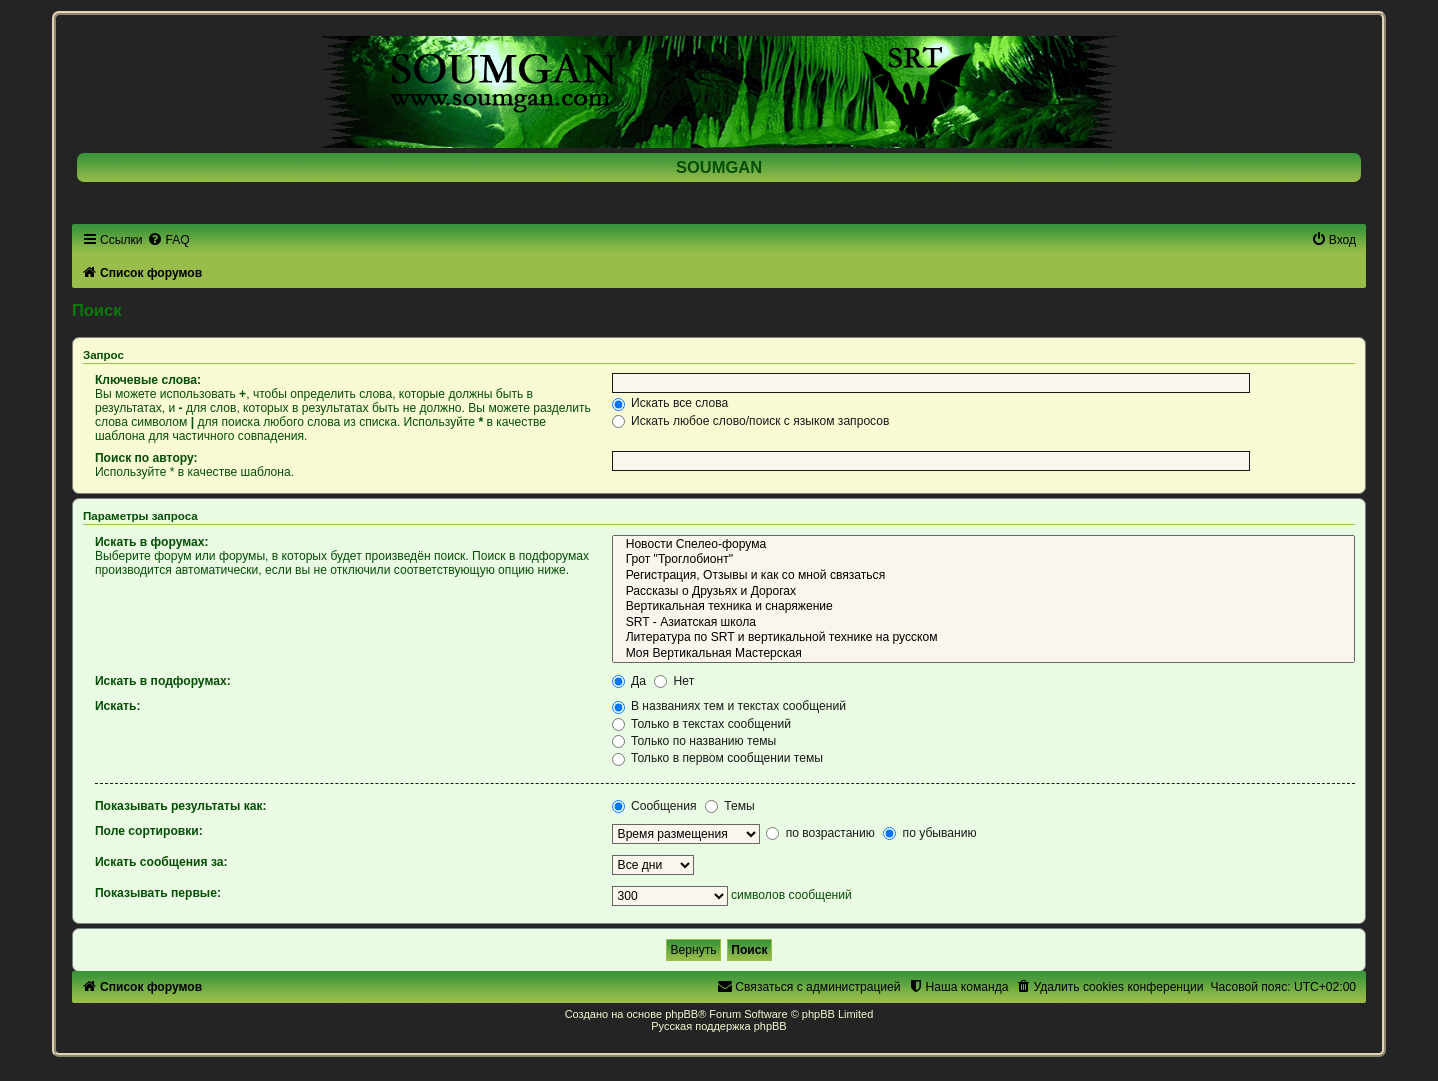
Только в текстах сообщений (701, 724)
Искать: (118, 706)
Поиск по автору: (146, 458)
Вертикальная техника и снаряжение (984, 607)
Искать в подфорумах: (163, 681)
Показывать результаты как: (181, 806)
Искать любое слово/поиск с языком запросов (751, 421)
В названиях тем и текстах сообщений (729, 706)
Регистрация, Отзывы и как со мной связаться (984, 576)
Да (629, 681)
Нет (674, 681)
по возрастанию (820, 833)
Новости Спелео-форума (984, 545)
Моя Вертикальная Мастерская (984, 654)
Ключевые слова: (148, 380)
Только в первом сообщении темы (717, 758)
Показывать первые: (158, 893)
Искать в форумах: (152, 542)
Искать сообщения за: (161, 862)
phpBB (681, 1014)
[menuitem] (168, 240)
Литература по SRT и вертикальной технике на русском (984, 638)
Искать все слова (670, 403)
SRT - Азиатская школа (984, 623)
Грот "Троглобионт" (984, 560)
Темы (730, 806)
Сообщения (654, 806)
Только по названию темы (694, 741)
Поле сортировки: (149, 831)
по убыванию (929, 833)
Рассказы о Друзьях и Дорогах (984, 592)
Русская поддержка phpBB (718, 1026)
